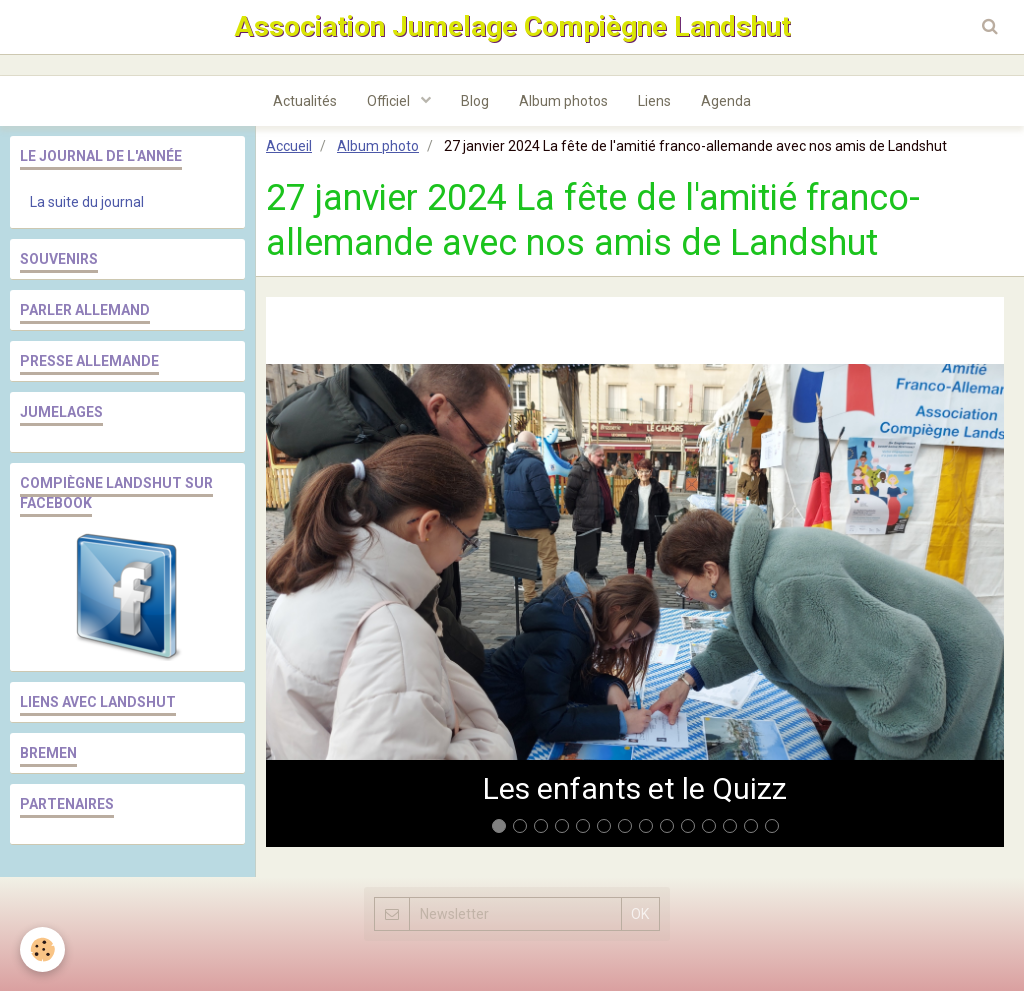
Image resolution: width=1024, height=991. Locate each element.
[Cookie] (42, 949)
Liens (654, 101)
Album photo (378, 146)
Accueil (289, 146)
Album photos (563, 101)
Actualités (305, 101)
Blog (475, 101)
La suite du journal (87, 202)
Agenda (726, 101)
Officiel (390, 101)
